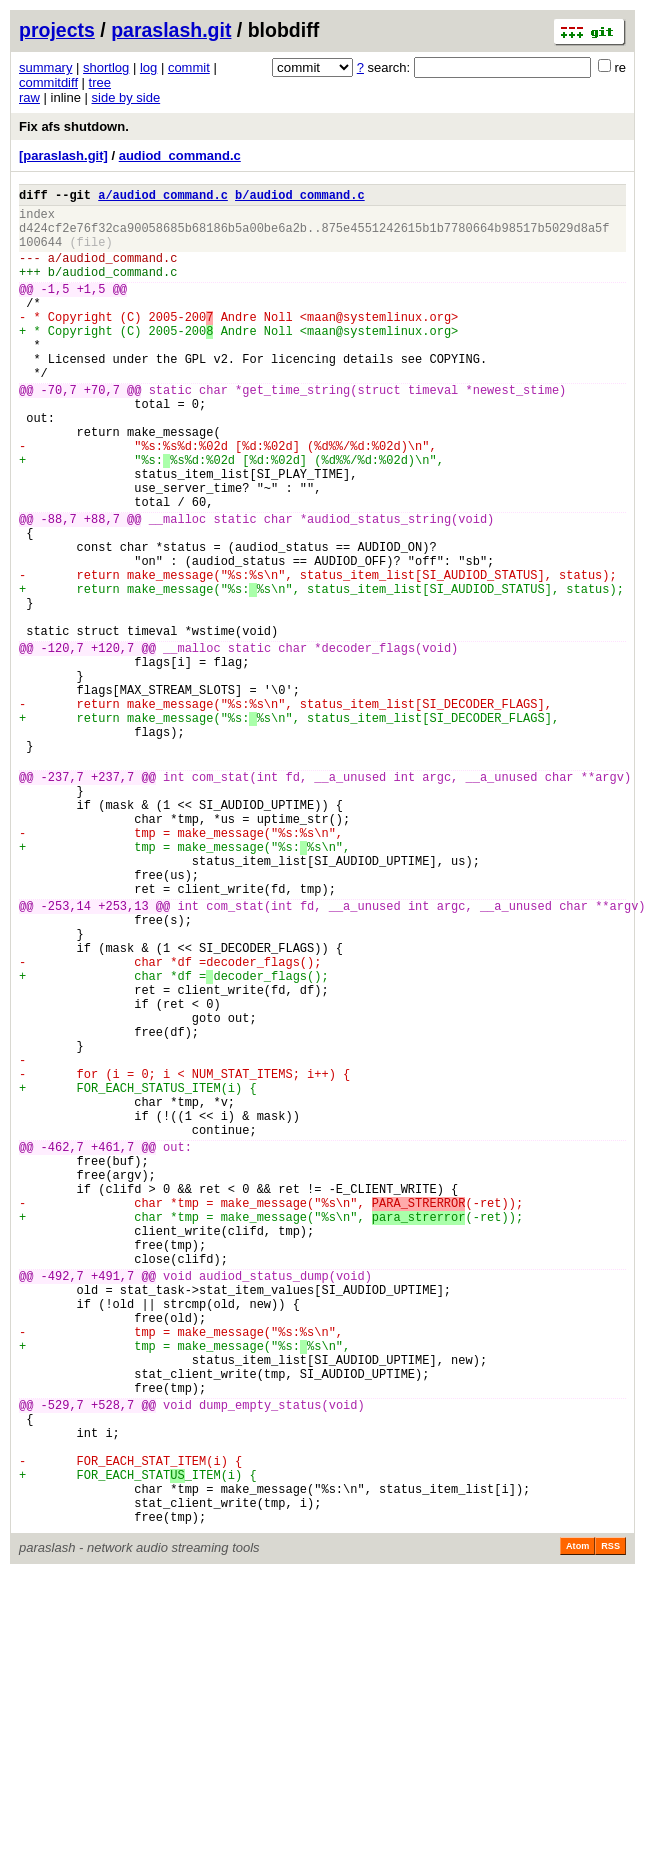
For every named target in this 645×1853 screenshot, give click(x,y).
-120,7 (62, 743)
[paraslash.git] (63, 155)
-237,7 (62, 899)
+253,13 (123, 1055)
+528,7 (112, 1659)
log (148, 67)
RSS (610, 1825)
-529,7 (62, 1659)
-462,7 (62, 1347)
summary (45, 67)
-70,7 (59, 431)
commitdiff (48, 82)
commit (189, 67)
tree (100, 82)
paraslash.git (171, 30)
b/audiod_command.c (300, 197)
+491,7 (112, 1503)
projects (57, 30)
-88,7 (59, 587)
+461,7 (112, 1347)
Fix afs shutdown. (74, 126)
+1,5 (91, 309)
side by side (126, 97)
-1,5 (55, 309)
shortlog (106, 67)
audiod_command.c (180, 155)
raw (29, 97)
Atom (577, 1825)
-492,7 (62, 1503)
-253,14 (66, 1055)
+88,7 (102, 587)
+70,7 (102, 431)
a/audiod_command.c (163, 197)
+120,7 (112, 743)
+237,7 (112, 899)
